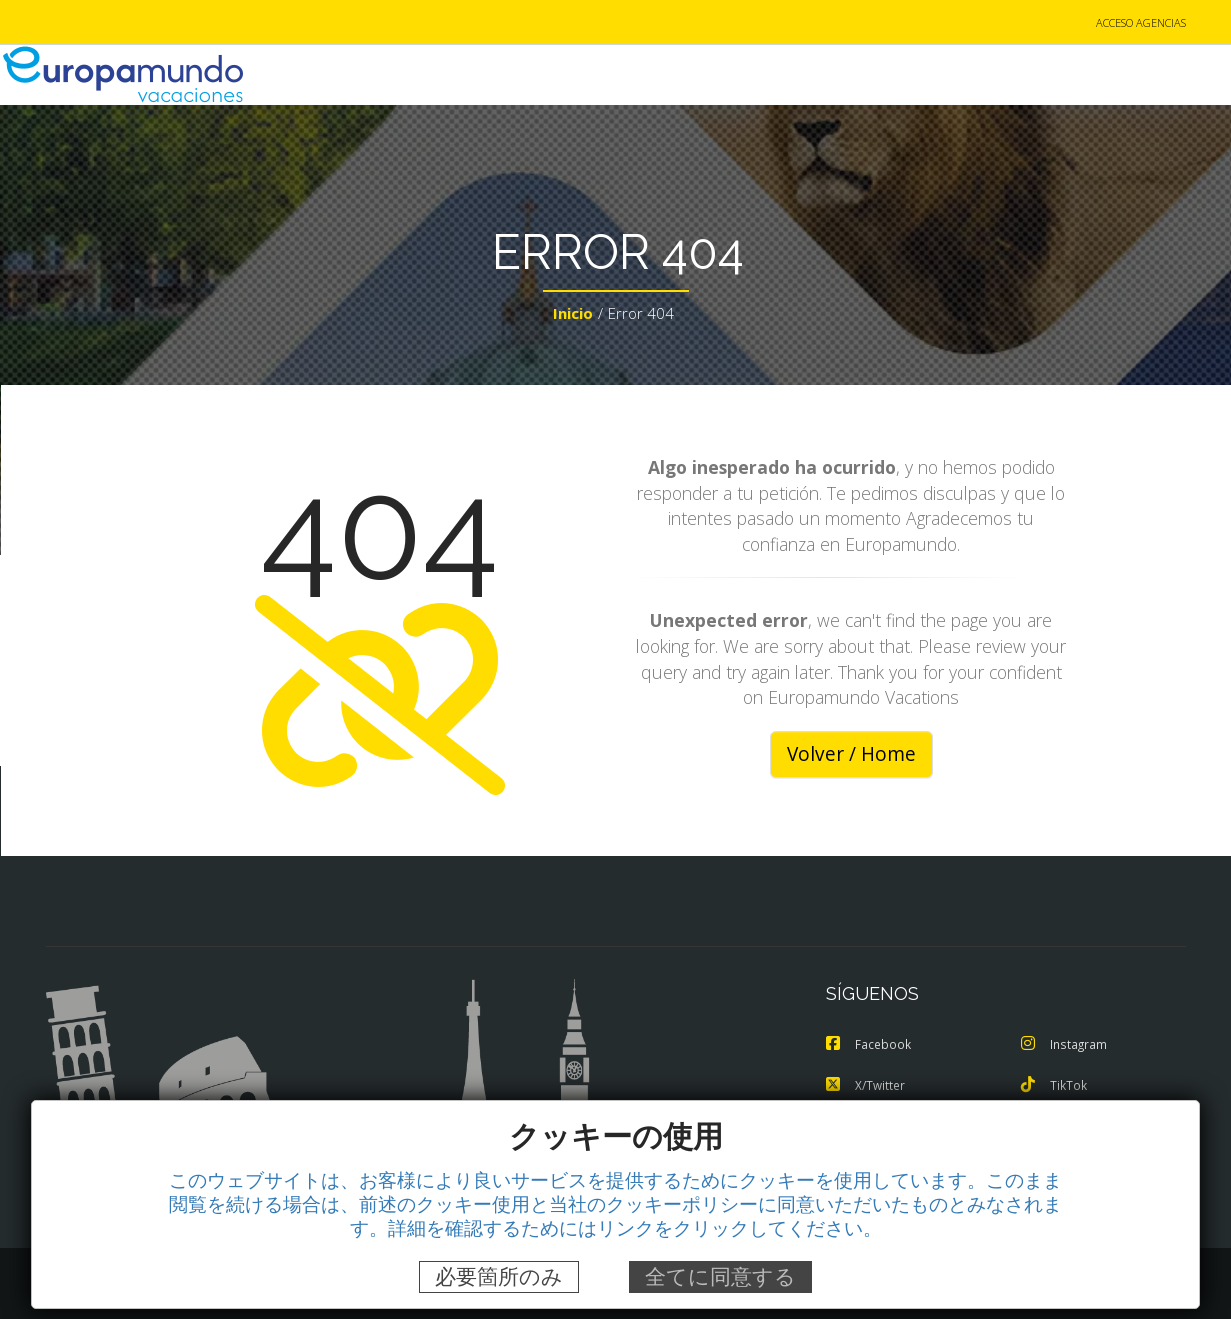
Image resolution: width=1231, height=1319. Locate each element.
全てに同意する (720, 1276)
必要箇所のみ (499, 1276)
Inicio (573, 316)
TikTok (1055, 1086)
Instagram (1066, 1046)
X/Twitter (867, 1086)
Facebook (870, 1046)
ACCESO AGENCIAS (1141, 23)
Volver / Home (851, 756)
